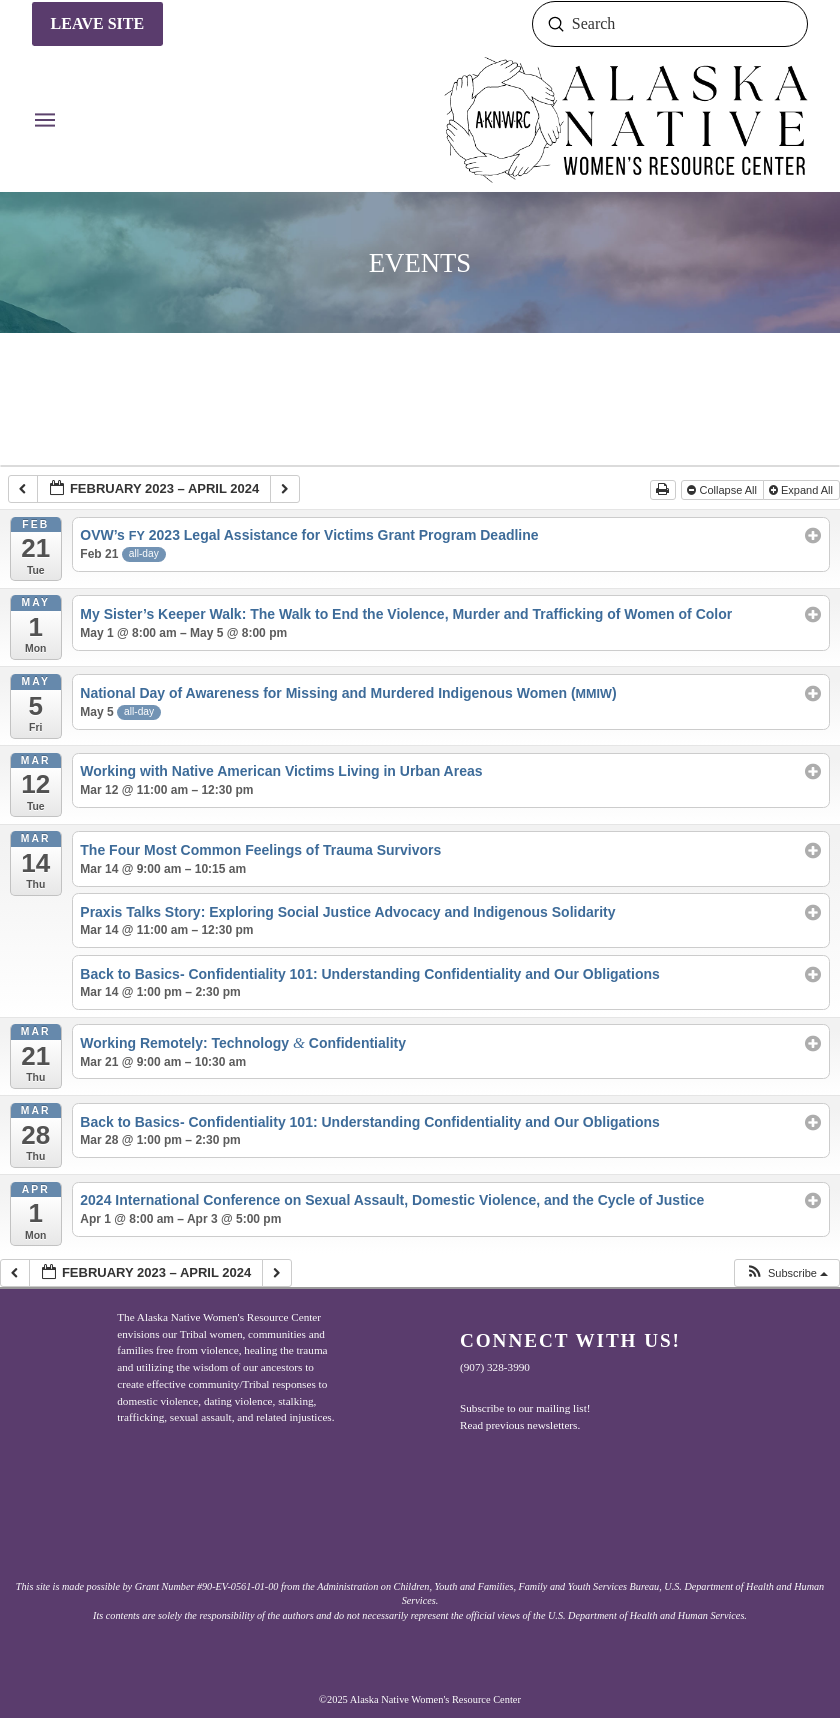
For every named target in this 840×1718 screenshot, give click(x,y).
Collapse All (723, 490)
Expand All (802, 490)
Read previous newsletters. (520, 1425)
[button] (45, 120)
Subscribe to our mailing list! (525, 1408)
